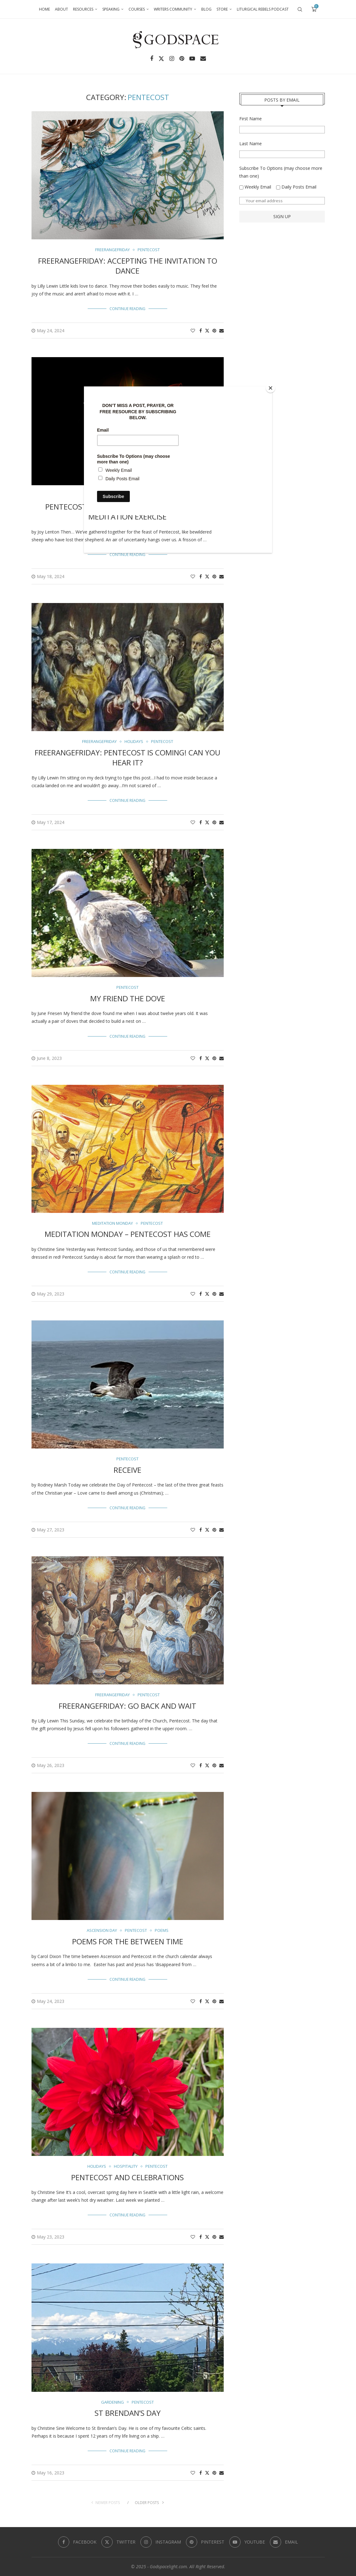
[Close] (270, 388)
